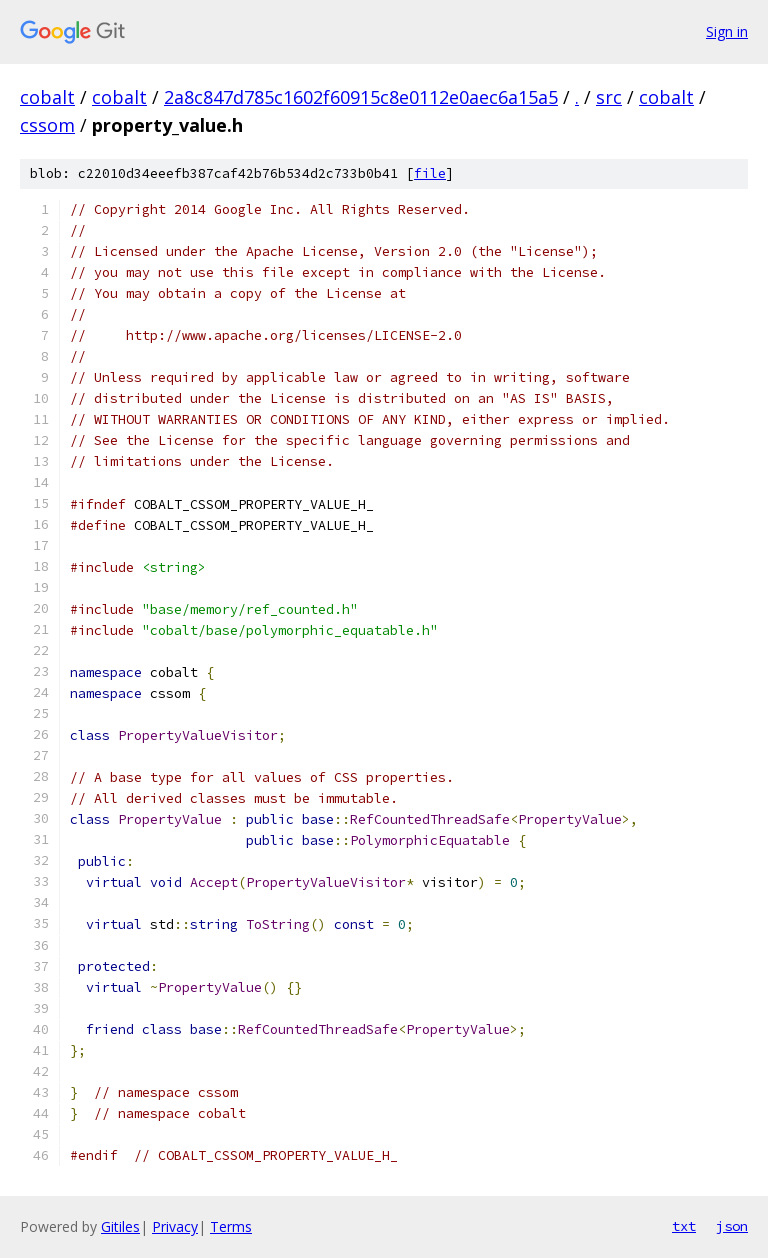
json (732, 1226)
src (609, 97)
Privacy (175, 1226)
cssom (47, 125)
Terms (231, 1226)
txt (684, 1226)
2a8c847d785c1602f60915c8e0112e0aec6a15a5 (361, 97)
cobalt (47, 97)
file (430, 173)
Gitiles (120, 1226)
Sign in (727, 31)
